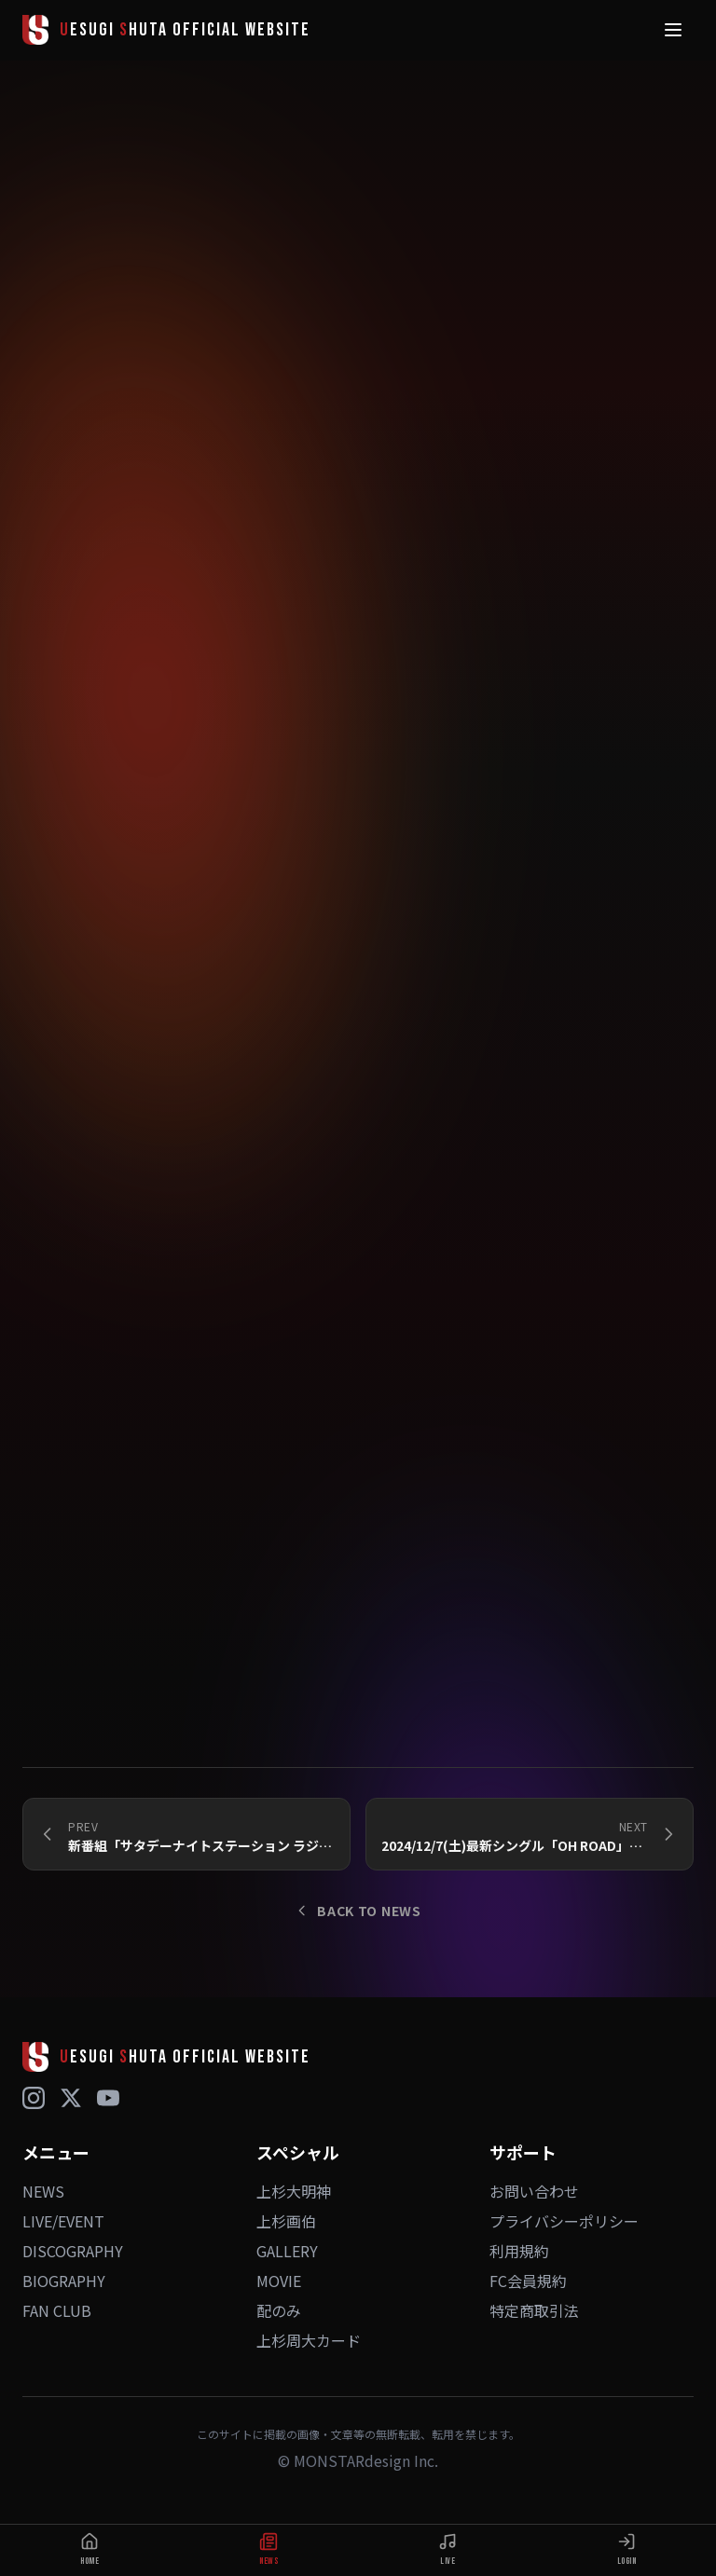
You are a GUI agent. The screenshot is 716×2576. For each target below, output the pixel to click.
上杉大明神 (293, 2191)
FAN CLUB (56, 2310)
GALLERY (287, 2251)
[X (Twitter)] (71, 2098)
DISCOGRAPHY (72, 2251)
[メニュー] (673, 29)
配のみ (278, 2310)
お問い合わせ (534, 2191)
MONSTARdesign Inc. (366, 2460)
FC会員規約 (528, 2280)
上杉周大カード (308, 2340)
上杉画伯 (286, 2221)
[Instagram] (33, 2098)
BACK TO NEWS (357, 1910)
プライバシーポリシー (564, 2221)
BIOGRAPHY (63, 2280)
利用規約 (519, 2251)
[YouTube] (108, 2098)
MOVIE (278, 2280)
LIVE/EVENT (63, 2221)
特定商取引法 (534, 2310)
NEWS (43, 2191)
